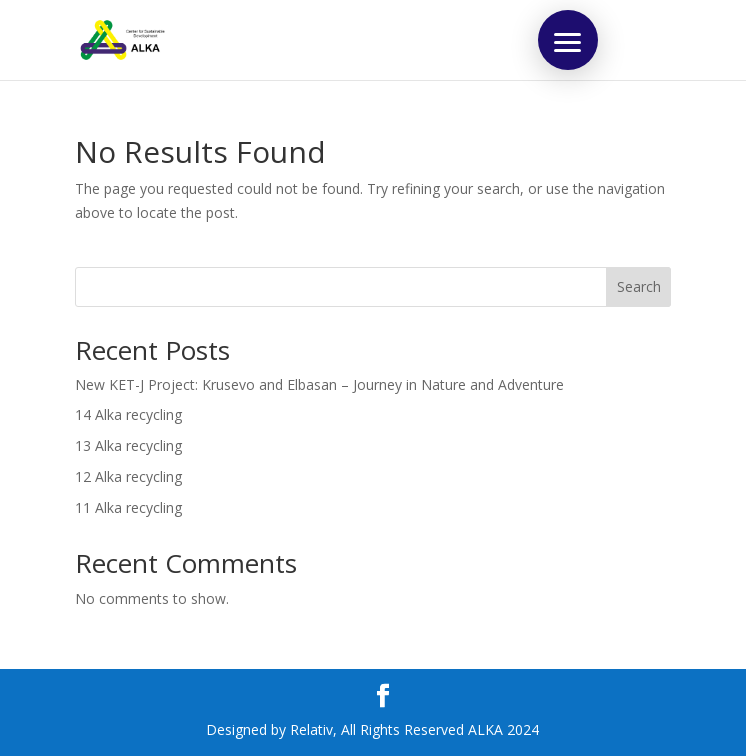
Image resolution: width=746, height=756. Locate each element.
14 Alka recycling (128, 414)
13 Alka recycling (128, 445)
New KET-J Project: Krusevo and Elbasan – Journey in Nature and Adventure (319, 384)
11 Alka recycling (128, 507)
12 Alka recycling (128, 476)
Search (639, 286)
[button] (568, 40)
